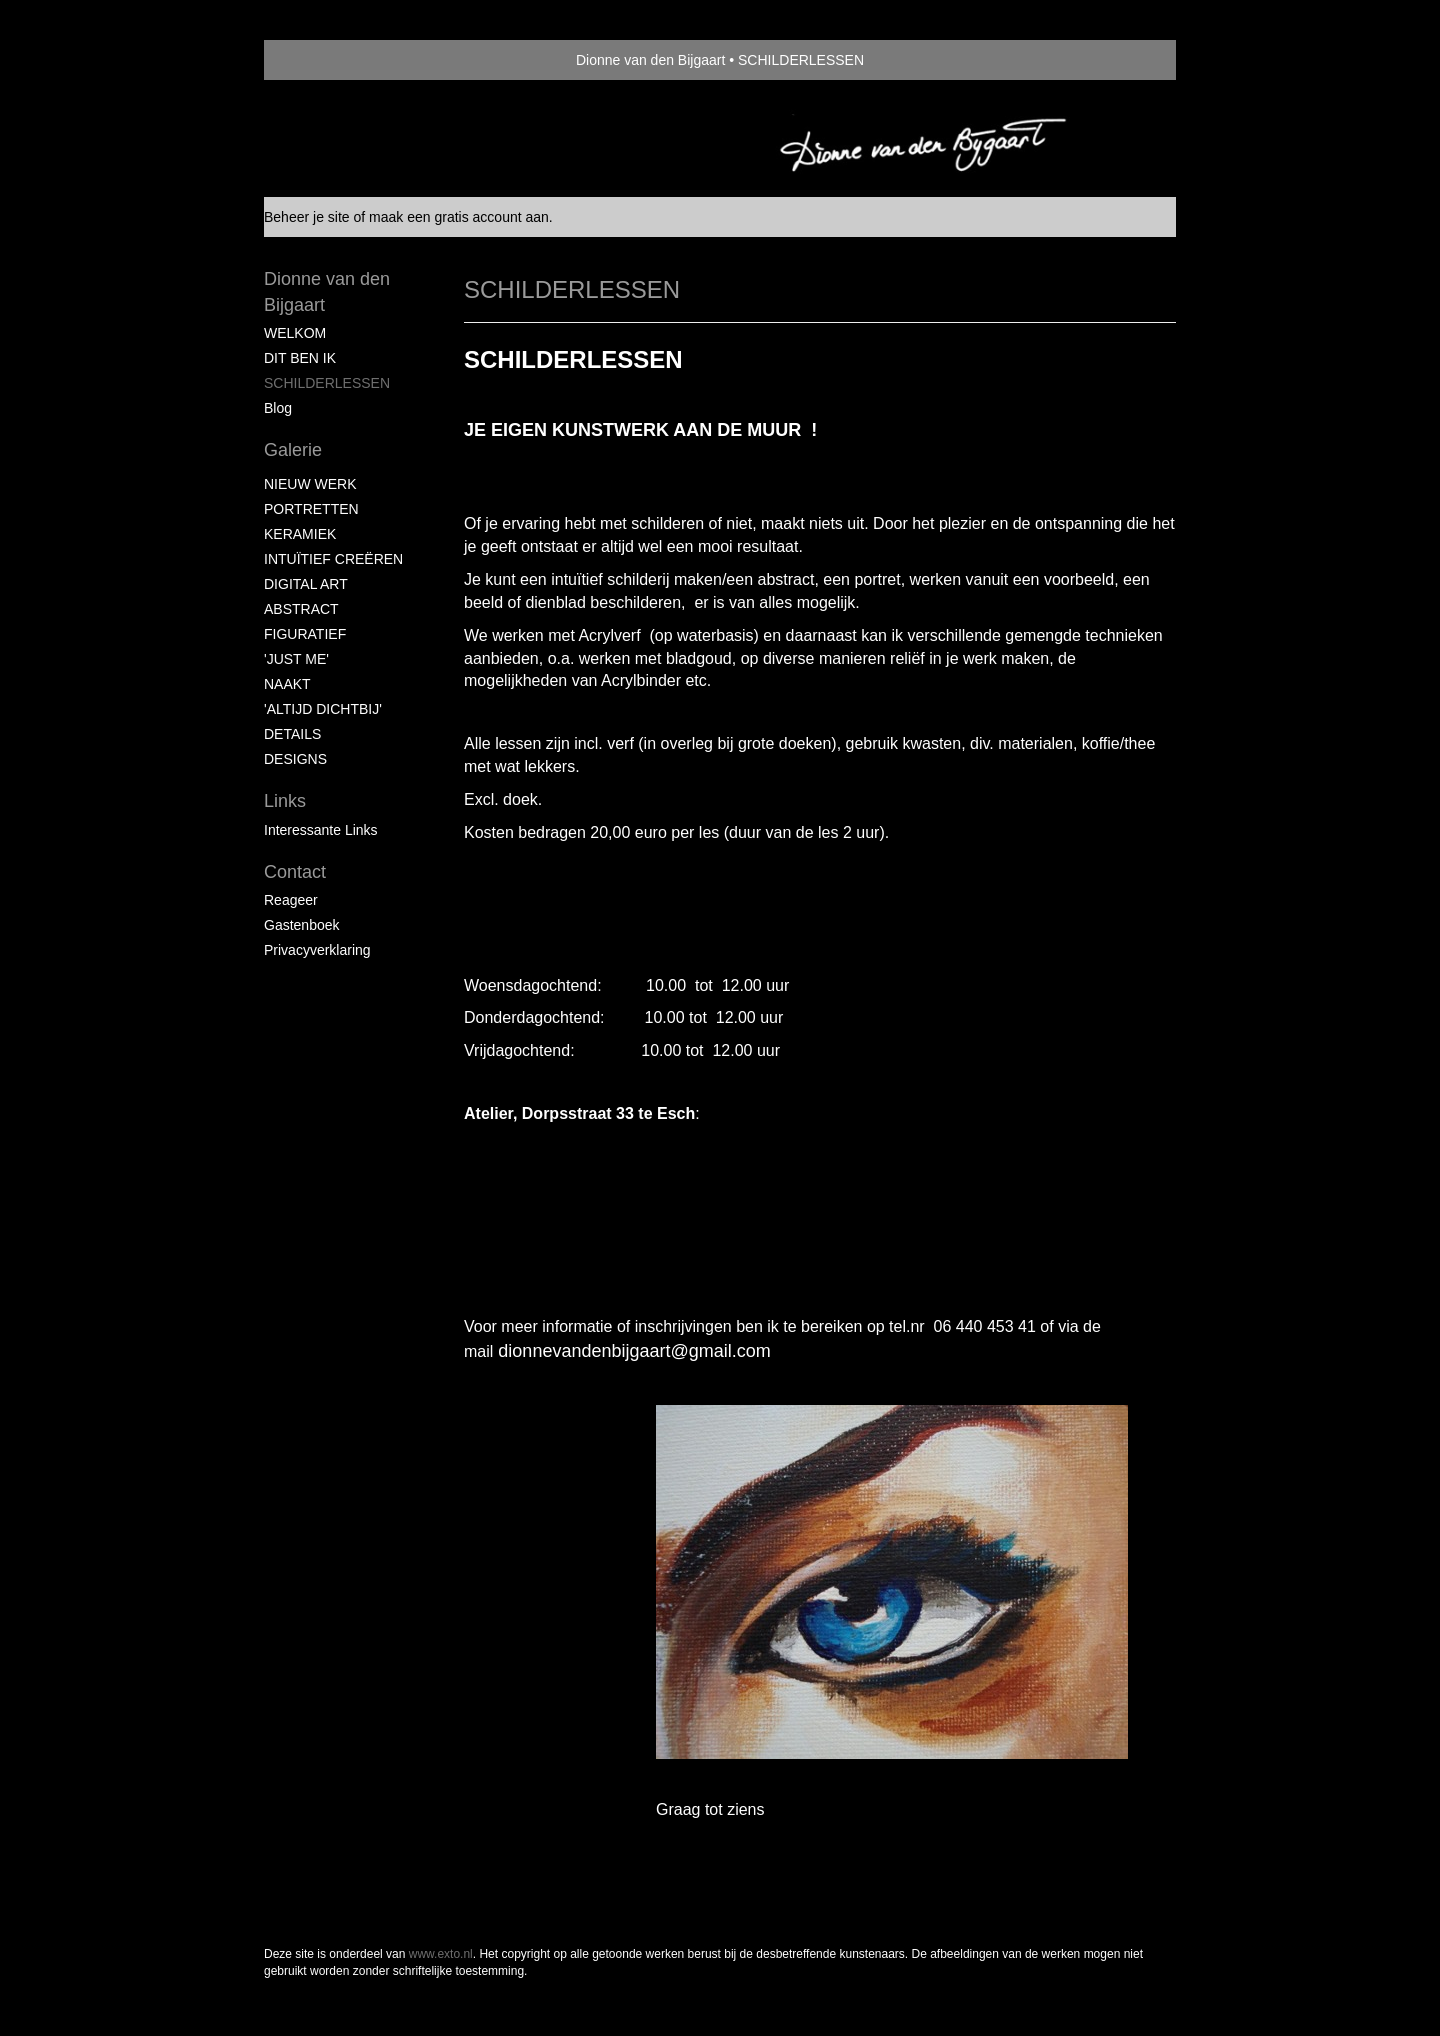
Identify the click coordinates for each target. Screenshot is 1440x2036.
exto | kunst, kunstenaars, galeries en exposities (320, 60)
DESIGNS (295, 759)
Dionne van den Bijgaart (650, 60)
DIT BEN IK (300, 358)
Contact (295, 872)
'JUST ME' (296, 659)
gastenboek (302, 925)
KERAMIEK (300, 534)
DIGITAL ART (306, 584)
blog (278, 408)
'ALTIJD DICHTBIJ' (323, 709)
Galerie (293, 450)
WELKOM (295, 333)
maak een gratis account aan (459, 217)
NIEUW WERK (310, 484)
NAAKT (287, 684)
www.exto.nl (441, 1954)
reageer (291, 900)
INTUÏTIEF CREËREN (333, 559)
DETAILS (292, 734)
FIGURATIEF (305, 634)
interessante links (321, 830)
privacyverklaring (317, 950)
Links (285, 801)
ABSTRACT (301, 609)
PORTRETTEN (311, 509)
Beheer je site (307, 217)
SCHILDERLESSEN (327, 383)
